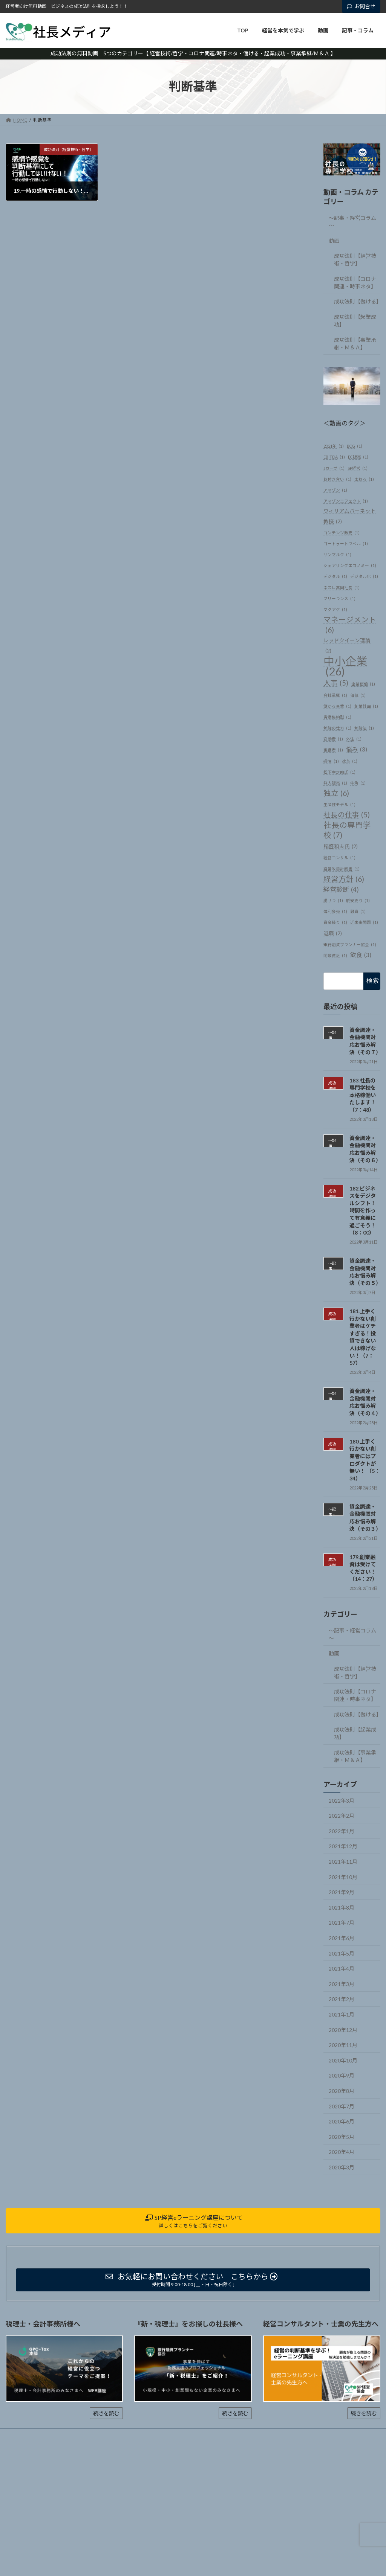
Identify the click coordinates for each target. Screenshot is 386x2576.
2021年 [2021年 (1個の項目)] (333, 446)
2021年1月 (341, 2014)
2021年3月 (341, 1984)
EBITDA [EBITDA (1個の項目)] (334, 457)
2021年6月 (341, 1938)
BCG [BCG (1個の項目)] (354, 446)
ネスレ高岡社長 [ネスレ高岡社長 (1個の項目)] (341, 587)
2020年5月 (341, 2137)
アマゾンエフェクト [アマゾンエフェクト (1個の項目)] (345, 501)
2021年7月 (341, 1922)
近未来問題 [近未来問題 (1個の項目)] (364, 922)
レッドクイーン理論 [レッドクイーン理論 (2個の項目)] (347, 646)
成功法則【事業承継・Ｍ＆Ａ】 (355, 343)
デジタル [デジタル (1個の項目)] (335, 576)
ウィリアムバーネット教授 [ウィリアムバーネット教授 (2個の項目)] (349, 517)
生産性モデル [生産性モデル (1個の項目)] (339, 804)
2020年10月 (343, 2060)
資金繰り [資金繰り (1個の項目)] (335, 922)
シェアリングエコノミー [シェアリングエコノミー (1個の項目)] (349, 565)
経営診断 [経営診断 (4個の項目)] (341, 889)
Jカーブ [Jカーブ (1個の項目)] (334, 468)
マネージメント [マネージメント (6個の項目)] (349, 625)
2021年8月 (341, 1907)
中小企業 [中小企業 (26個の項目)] (345, 666)
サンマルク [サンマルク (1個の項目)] (337, 554)
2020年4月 (341, 2152)
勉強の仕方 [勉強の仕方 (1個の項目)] (337, 728)
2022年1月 (341, 1831)
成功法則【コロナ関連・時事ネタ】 (355, 283)
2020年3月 (341, 2167)
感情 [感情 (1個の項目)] (331, 761)
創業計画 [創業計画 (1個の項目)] (366, 706)
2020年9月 (341, 2075)
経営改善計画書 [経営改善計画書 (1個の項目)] (341, 868)
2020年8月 (341, 2091)
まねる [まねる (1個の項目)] (364, 479)
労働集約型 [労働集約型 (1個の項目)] (337, 717)
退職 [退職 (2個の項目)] (332, 933)
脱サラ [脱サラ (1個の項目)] (333, 900)
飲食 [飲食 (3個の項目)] (360, 955)
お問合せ (361, 6)
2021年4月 (341, 1968)
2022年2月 (341, 1815)
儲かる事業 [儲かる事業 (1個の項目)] (337, 706)
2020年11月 (343, 2045)
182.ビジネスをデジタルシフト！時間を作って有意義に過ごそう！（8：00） (362, 1210)
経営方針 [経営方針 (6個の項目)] (343, 878)
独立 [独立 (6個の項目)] (336, 793)
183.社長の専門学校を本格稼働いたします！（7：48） (362, 1095)
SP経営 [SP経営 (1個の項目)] (358, 468)
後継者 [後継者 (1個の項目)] (333, 750)
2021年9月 (341, 1892)
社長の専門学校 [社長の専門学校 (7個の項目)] (347, 830)
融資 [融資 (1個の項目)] (358, 911)
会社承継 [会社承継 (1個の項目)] (335, 695)
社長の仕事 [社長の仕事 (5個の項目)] (346, 814)
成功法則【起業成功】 (355, 321)
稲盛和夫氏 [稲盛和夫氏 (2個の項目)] (340, 846)
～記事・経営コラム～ (352, 222)
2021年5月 (341, 1953)
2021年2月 (341, 1999)
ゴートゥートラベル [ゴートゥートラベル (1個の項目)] (345, 543)
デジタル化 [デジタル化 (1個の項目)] (364, 576)
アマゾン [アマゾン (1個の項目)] (335, 490)
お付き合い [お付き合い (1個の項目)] (337, 479)
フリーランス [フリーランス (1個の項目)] (339, 598)
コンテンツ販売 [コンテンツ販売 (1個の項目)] (341, 532)
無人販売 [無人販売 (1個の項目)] (335, 783)
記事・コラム (129, 2435)
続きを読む (106, 2413)
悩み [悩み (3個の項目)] (356, 749)
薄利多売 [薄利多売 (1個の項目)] (335, 911)
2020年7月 (341, 2106)
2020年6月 (341, 2121)
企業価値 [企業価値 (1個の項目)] (363, 684)
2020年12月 (343, 2029)
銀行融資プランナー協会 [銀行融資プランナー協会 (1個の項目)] (349, 944)
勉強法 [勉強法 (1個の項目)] (364, 728)
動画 (334, 240)
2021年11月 (343, 1861)
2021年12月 (343, 1846)
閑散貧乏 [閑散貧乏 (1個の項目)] (335, 955)
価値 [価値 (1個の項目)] (358, 695)
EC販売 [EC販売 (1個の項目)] (358, 457)
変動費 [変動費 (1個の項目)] (333, 739)
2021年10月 (343, 1876)
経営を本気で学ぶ (59, 2435)
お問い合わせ (171, 2435)
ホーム (19, 2435)
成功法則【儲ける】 (357, 301)
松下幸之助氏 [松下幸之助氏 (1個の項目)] (339, 772)
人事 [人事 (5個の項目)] (335, 683)
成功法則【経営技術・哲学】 (355, 260)
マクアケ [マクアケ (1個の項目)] (335, 609)
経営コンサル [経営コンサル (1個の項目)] (339, 857)
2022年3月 (341, 1800)
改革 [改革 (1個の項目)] (349, 761)
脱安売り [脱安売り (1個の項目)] (358, 900)
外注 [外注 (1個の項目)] (353, 739)
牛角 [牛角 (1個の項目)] (358, 783)
